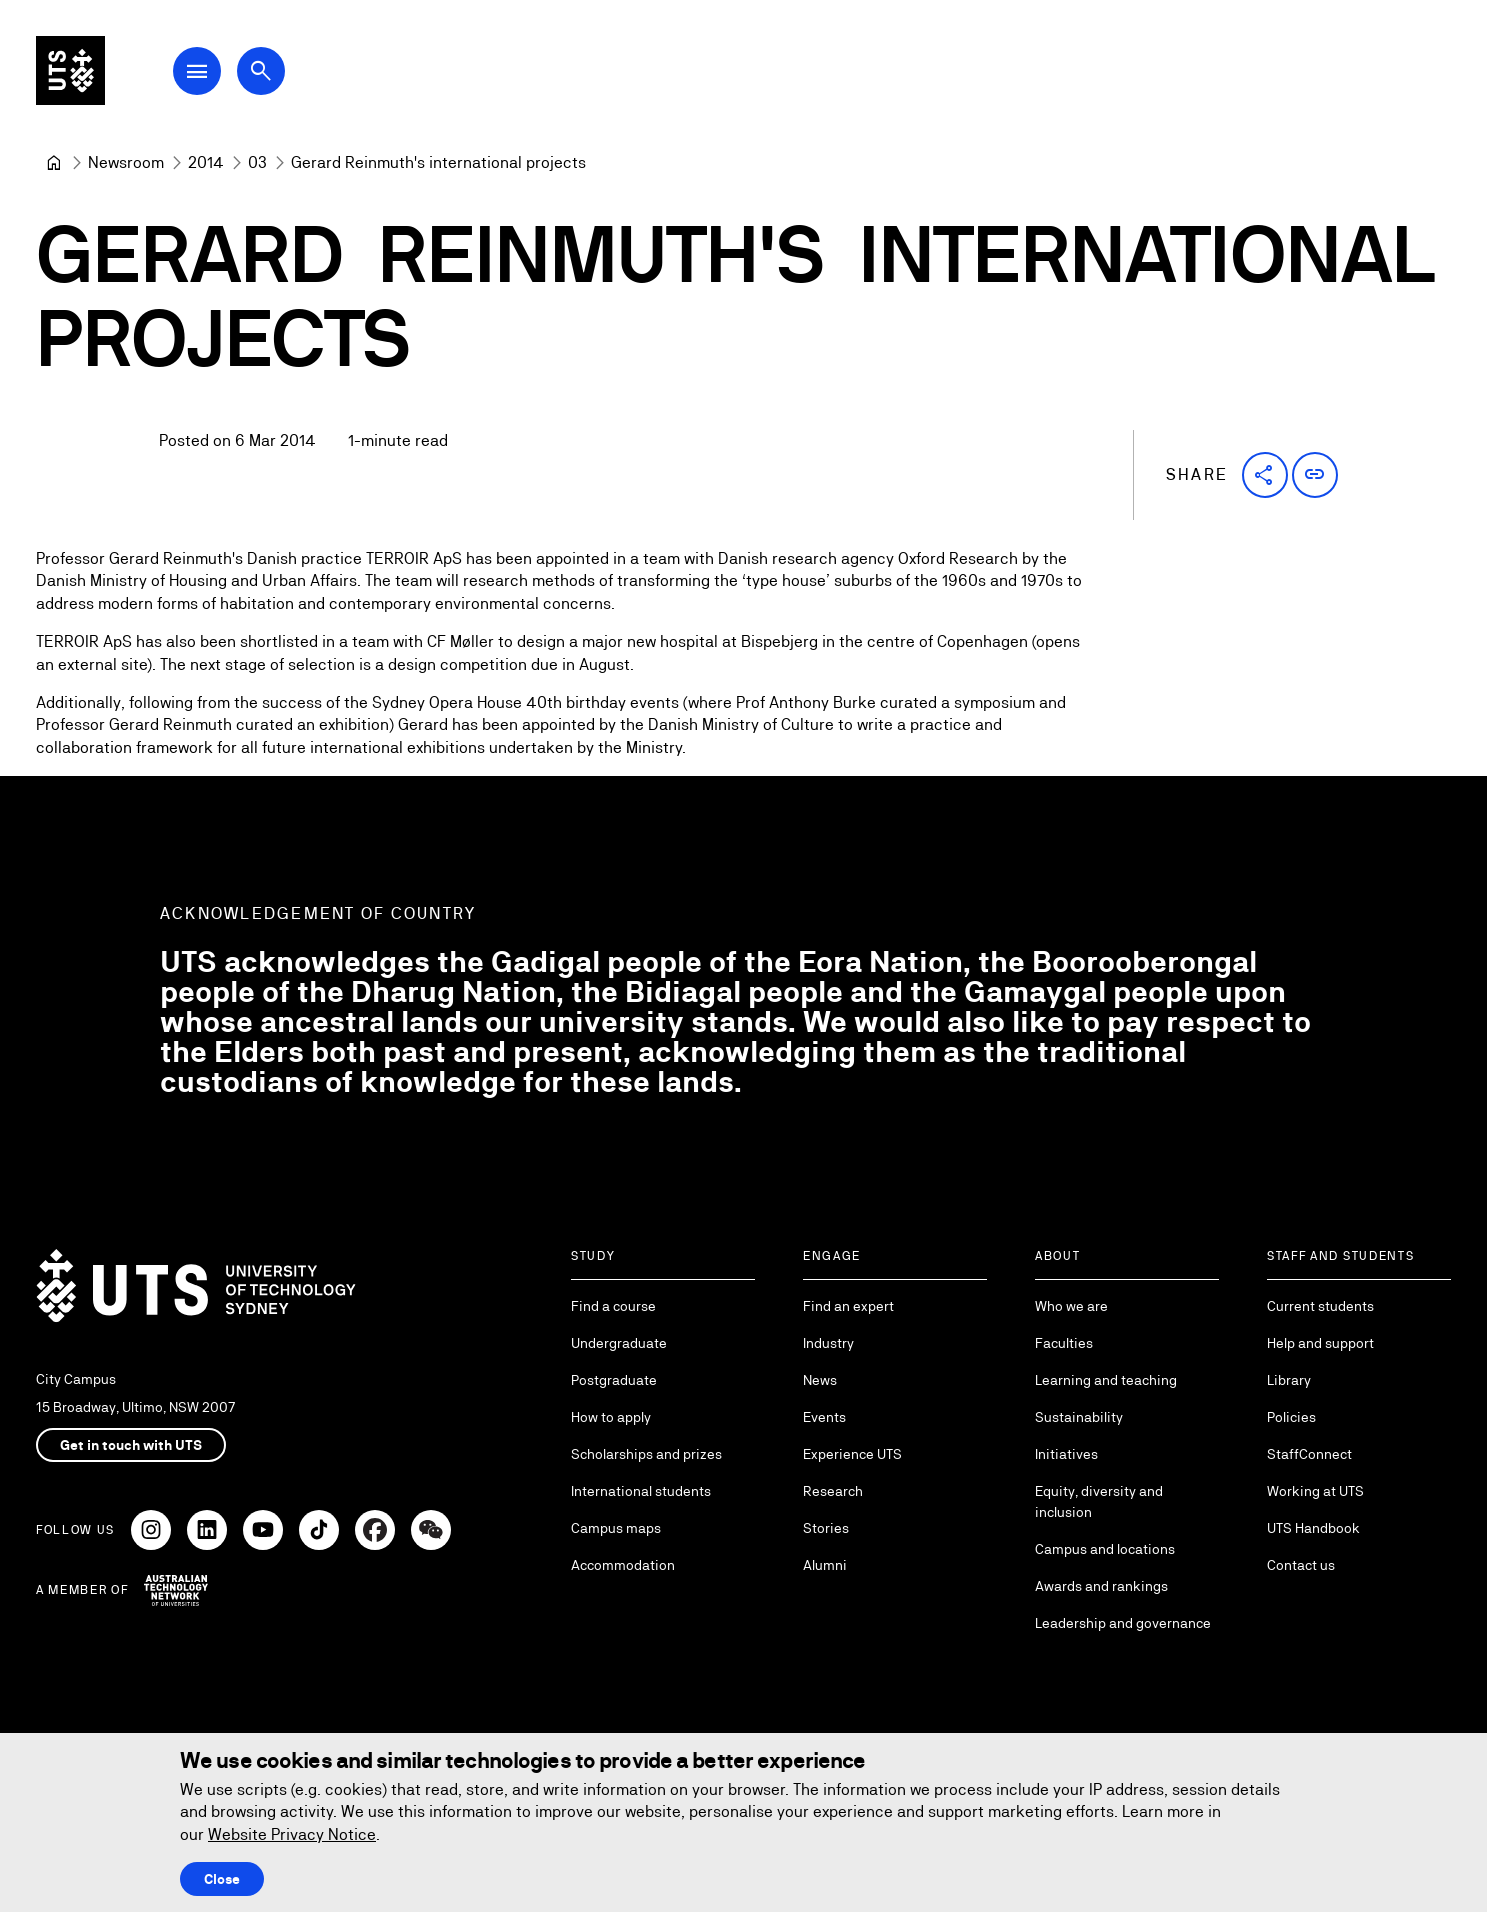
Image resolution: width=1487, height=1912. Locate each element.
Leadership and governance (1123, 1623)
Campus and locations (1105, 1549)
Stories (826, 1528)
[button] (1265, 475)
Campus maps (616, 1528)
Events (824, 1417)
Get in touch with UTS (131, 1445)
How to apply (611, 1417)
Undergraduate (619, 1343)
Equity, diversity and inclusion (1099, 1501)
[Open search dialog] (268, 72)
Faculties (1064, 1343)
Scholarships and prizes (646, 1454)
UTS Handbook (1313, 1528)
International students (641, 1491)
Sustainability (1079, 1417)
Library (1289, 1380)
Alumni (825, 1565)
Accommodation (623, 1565)
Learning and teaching (1106, 1380)
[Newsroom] (126, 163)
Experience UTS (852, 1454)
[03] (257, 163)
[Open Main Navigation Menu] (204, 72)
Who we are (1071, 1306)
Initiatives (1066, 1454)
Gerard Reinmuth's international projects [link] (438, 162)
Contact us (1301, 1565)
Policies (1291, 1417)
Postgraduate (614, 1380)
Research (833, 1491)
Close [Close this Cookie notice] (222, 1879)
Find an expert (848, 1306)
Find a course (613, 1306)
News (820, 1380)
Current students (1320, 1306)
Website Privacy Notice (292, 1834)
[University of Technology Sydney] (54, 163)
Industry (828, 1343)
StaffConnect (1309, 1454)
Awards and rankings (1101, 1586)
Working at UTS (1315, 1491)
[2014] (206, 163)
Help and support (1320, 1343)
